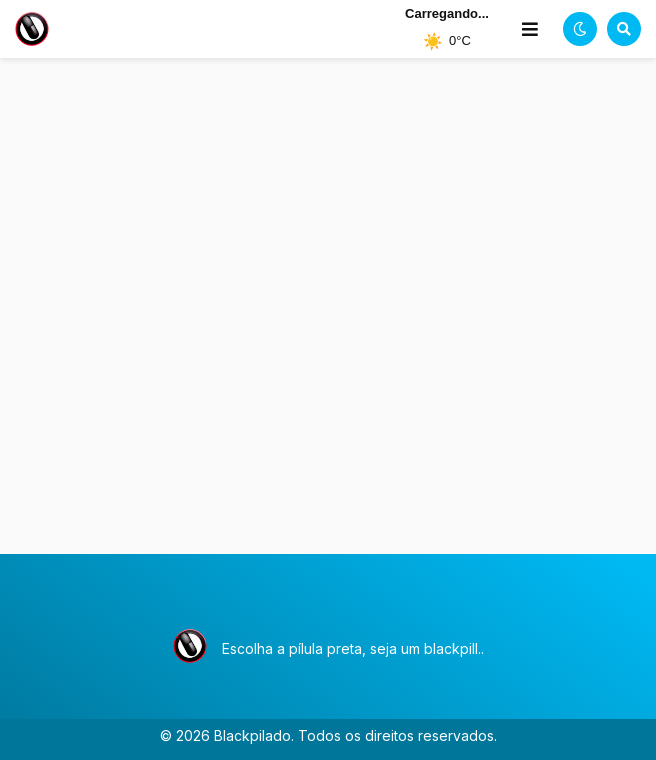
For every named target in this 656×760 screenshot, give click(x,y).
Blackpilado (252, 735)
